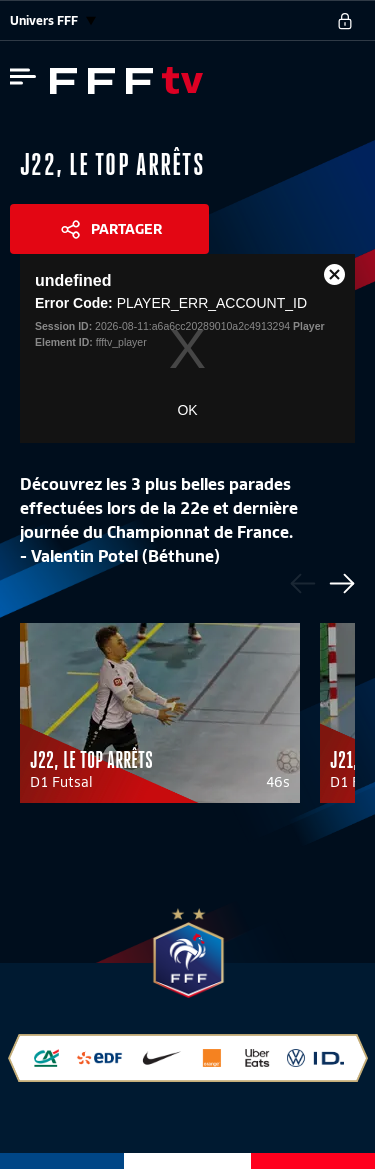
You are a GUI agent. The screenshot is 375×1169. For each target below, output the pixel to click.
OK (187, 410)
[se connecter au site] (345, 21)
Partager (126, 229)
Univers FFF (53, 20)
